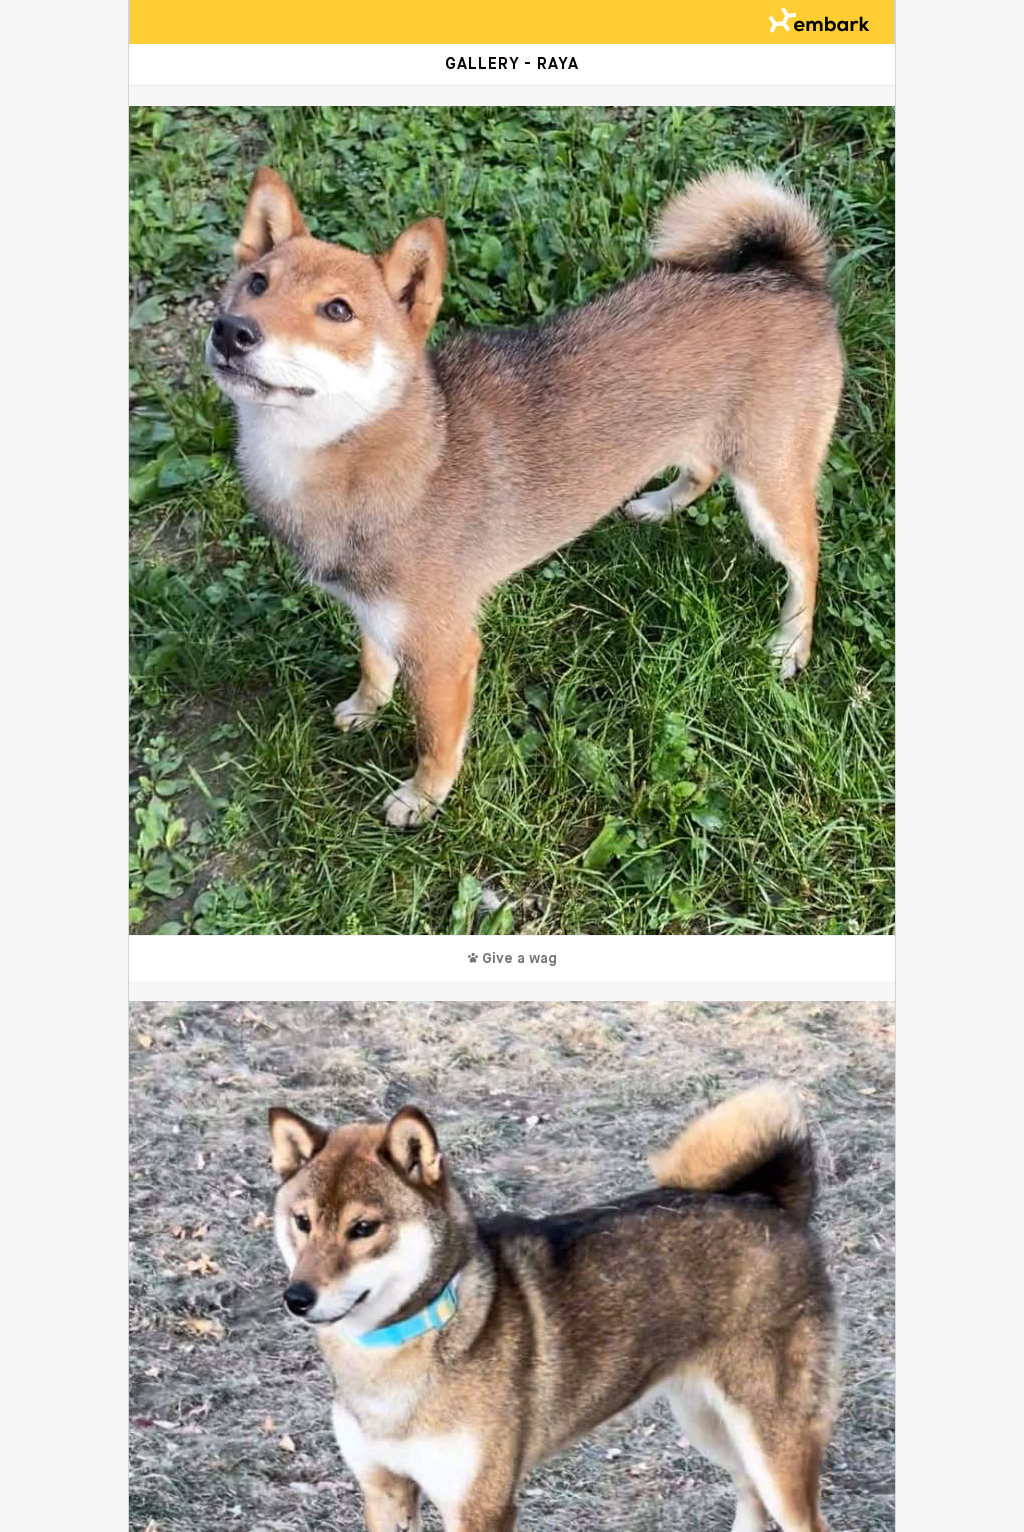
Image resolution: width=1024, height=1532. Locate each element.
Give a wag (512, 959)
